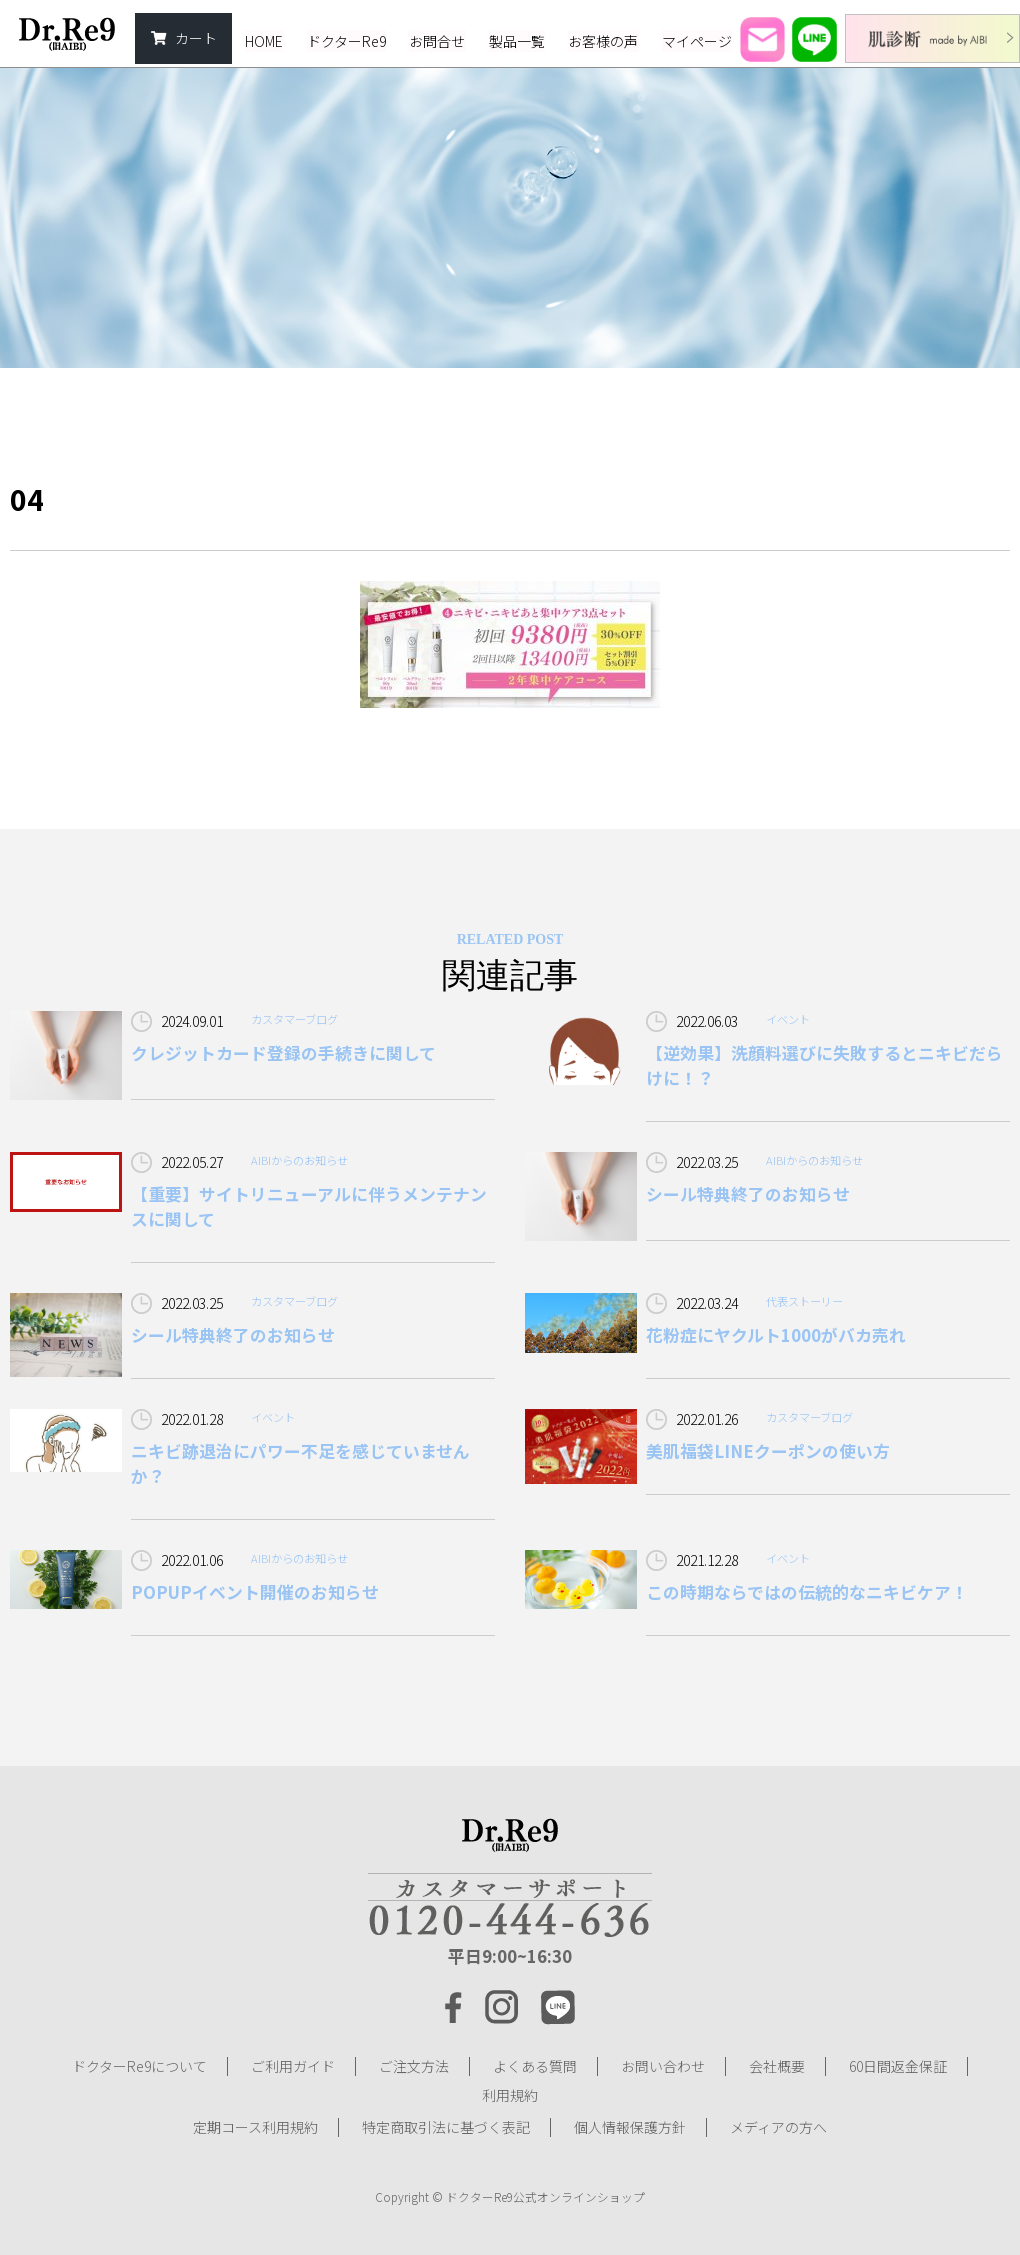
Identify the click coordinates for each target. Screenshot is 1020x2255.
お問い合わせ (663, 2066)
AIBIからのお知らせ (299, 1160)
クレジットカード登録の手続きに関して (283, 1053)
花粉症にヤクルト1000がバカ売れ (776, 1335)
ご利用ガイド (293, 2066)
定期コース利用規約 (255, 2126)
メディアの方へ (778, 2126)
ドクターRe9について (139, 2066)
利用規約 (510, 2096)
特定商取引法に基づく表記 (446, 2126)
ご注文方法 (414, 2066)
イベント (788, 1019)
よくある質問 (535, 2066)
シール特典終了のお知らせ (748, 1194)
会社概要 (777, 2066)
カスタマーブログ (294, 1019)
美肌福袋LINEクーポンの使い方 (768, 1451)
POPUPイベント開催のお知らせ (255, 1592)
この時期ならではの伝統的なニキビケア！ (807, 1592)
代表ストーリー (804, 1301)
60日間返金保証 (898, 2066)
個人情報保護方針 (630, 2126)
